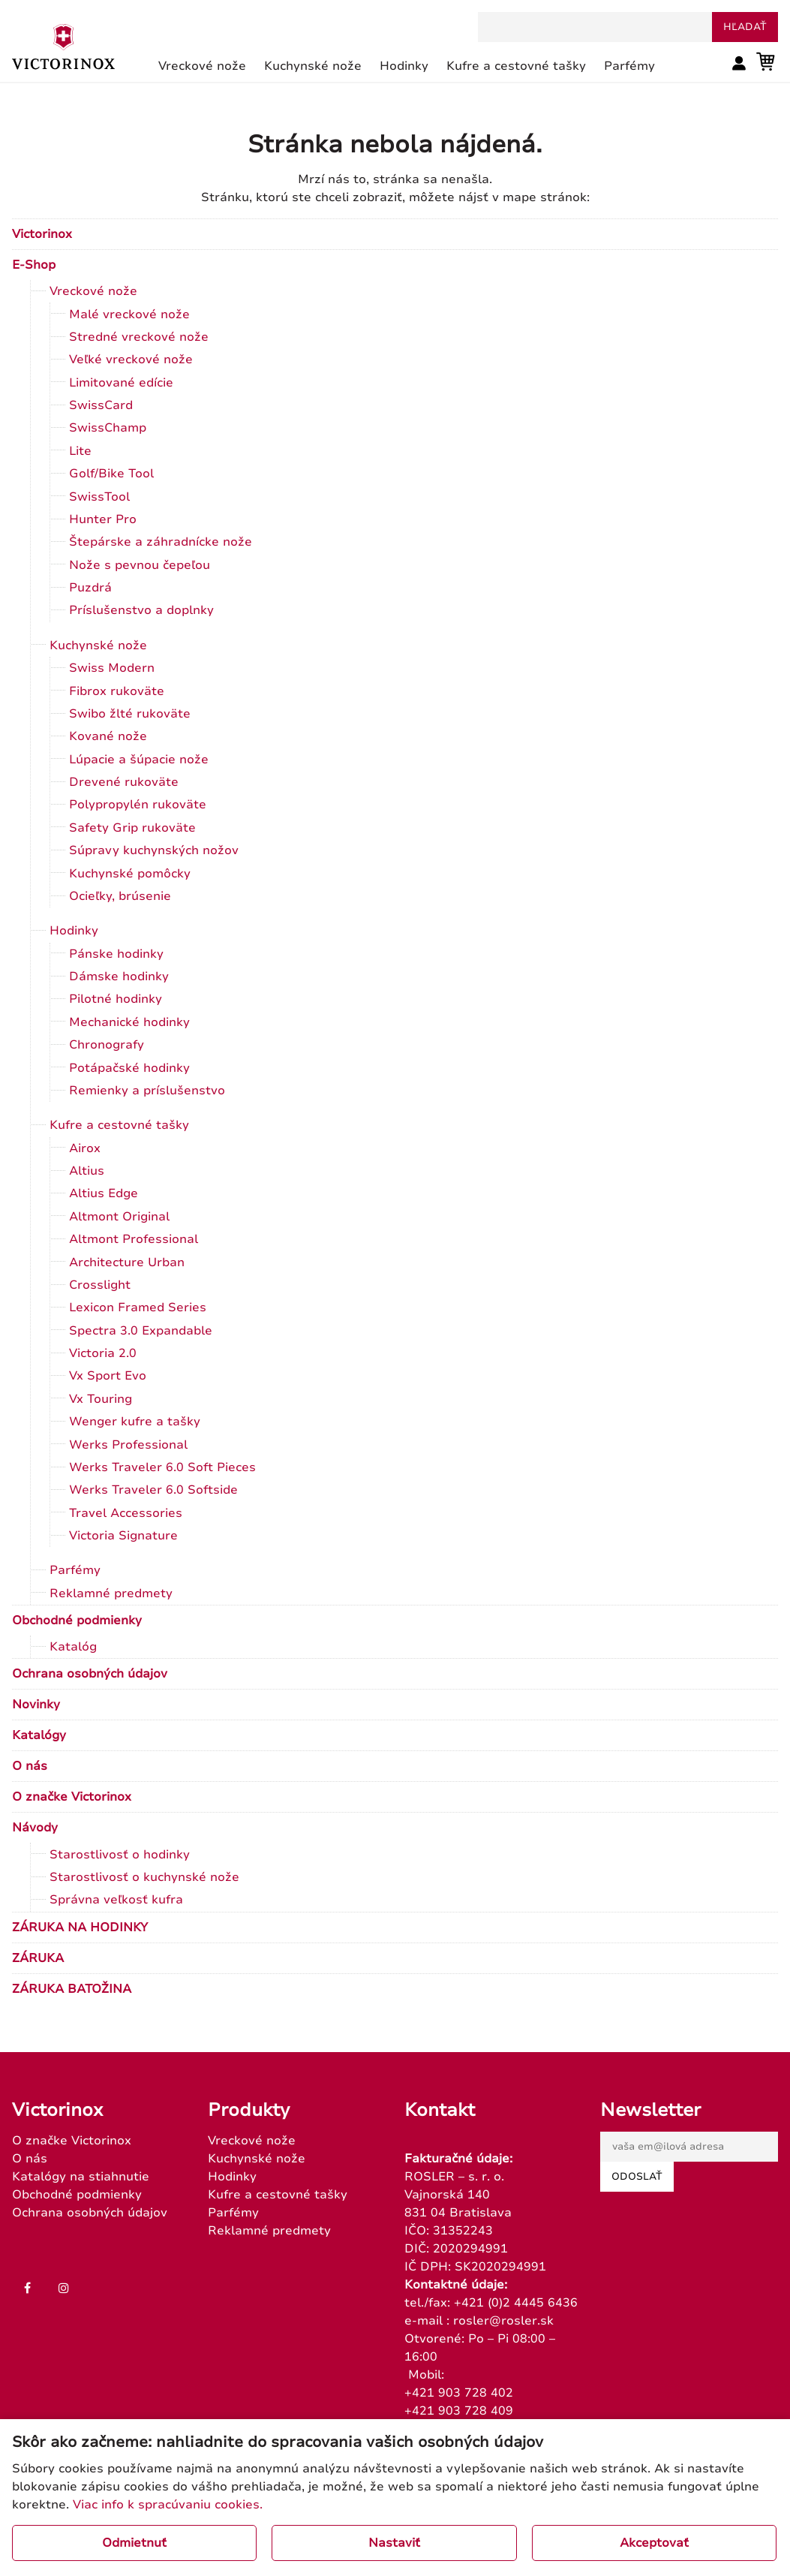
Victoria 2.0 (103, 1353)
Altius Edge (103, 1193)
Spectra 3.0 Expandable (140, 1331)
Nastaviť (394, 2543)
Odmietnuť (134, 2543)
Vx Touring (100, 1399)
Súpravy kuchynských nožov (154, 850)
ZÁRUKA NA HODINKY (80, 1927)
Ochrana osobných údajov (89, 1674)
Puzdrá (90, 587)
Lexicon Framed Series (137, 1307)
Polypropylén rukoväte (137, 804)
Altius (86, 1171)
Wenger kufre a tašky (134, 1421)
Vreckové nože (93, 291)
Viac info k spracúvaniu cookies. (168, 2504)
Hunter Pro (103, 519)
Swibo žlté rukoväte (130, 714)
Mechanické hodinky (129, 1022)
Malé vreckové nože (129, 314)
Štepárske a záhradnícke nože (160, 542)
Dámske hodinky (119, 976)
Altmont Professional (133, 1239)
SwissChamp (107, 428)
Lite (80, 451)
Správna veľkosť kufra (116, 1899)
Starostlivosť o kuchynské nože (144, 1877)
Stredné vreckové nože (139, 337)
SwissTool (99, 497)
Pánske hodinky (116, 954)
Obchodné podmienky (77, 1620)
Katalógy (39, 1735)
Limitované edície (121, 383)
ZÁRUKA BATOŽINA (71, 1989)
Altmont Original (119, 1216)
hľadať (745, 27)
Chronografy (106, 1045)
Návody (35, 1827)
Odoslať (636, 2176)
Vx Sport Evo (107, 1376)
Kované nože (108, 736)
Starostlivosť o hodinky (120, 1854)
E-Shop (34, 265)
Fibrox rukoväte (116, 691)
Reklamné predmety (111, 1593)
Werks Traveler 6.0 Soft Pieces (162, 1467)
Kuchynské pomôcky (130, 873)
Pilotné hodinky (115, 999)
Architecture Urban (127, 1262)
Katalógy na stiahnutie (80, 2176)
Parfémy (75, 1570)
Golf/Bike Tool (111, 473)
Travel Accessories (125, 1513)
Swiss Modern (112, 668)
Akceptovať (654, 2543)
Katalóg (73, 1647)
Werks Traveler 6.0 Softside (153, 1490)
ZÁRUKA (38, 1958)
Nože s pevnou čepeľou (139, 565)
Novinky (36, 1704)
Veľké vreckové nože (131, 359)
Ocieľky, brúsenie (120, 896)
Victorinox (42, 234)
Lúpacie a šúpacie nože (139, 759)
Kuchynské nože (98, 645)
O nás (29, 1766)
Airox (85, 1148)
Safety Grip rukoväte (132, 828)
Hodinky (74, 930)
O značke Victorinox (71, 1797)
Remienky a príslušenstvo (147, 1090)
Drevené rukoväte (124, 782)
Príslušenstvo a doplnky (141, 610)
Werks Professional (128, 1445)
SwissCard (101, 405)
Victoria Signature (123, 1535)
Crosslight (100, 1285)
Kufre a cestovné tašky (119, 1125)
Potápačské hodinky (129, 1068)
